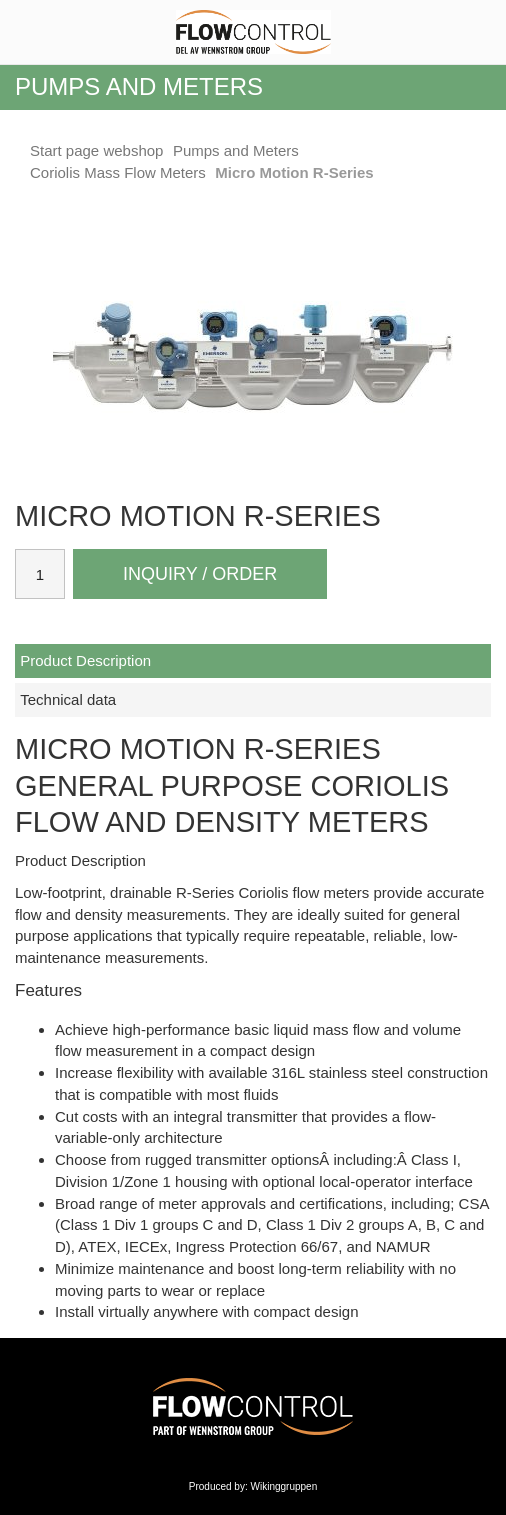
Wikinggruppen (284, 1486)
